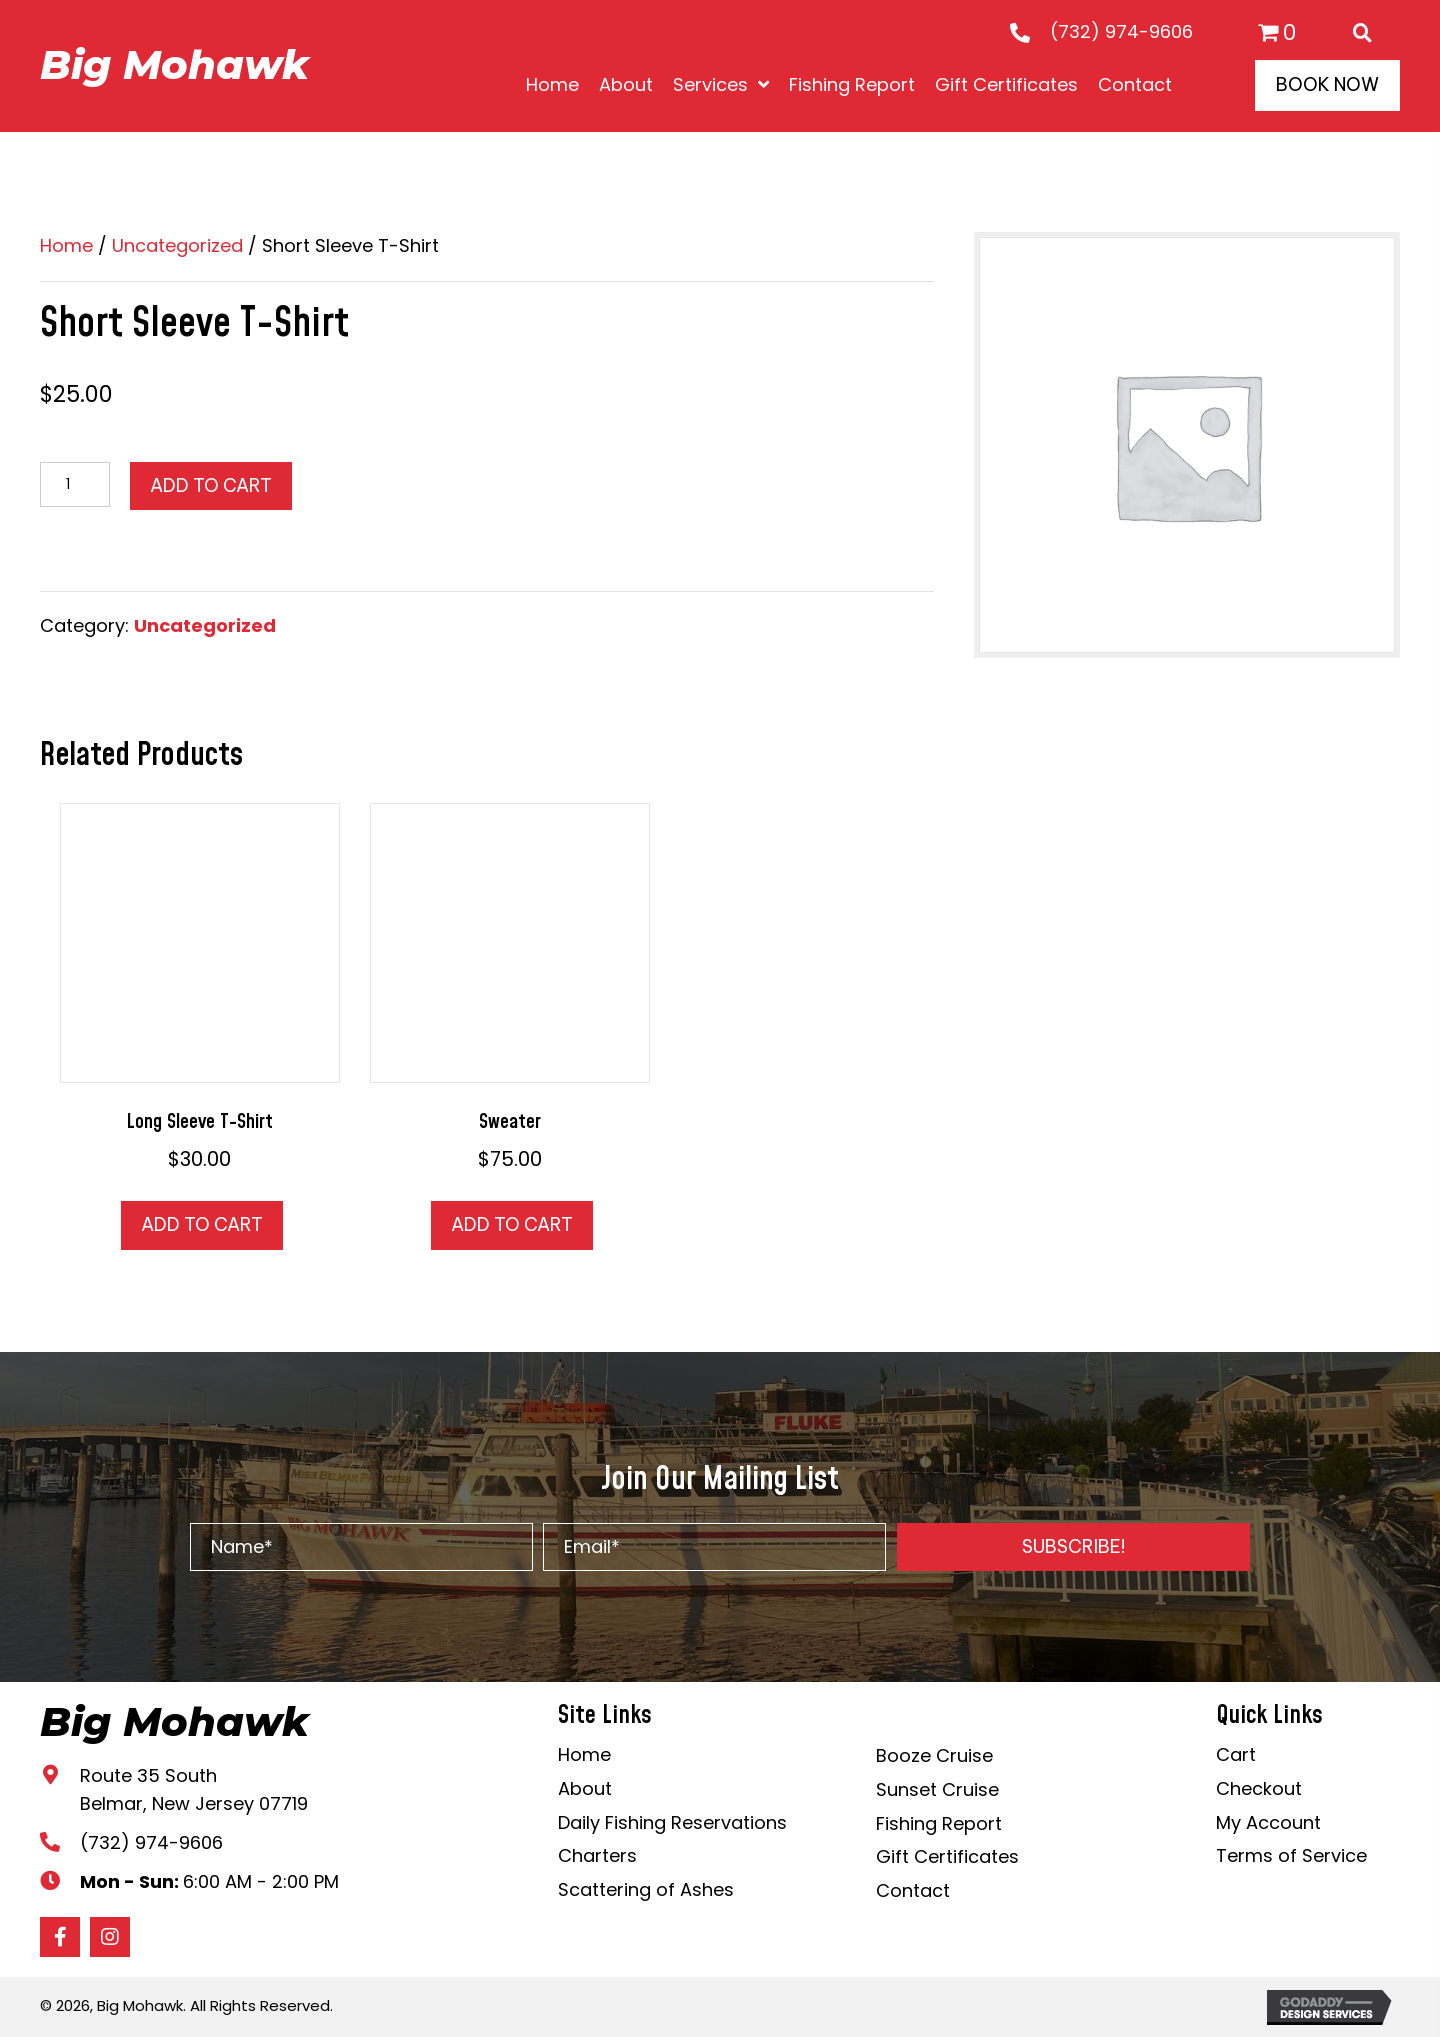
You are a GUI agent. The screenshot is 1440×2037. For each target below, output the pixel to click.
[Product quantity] (75, 484)
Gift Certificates (947, 1856)
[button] (1073, 1547)
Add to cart (211, 485)
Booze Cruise (934, 1755)
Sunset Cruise (937, 1789)
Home (66, 245)
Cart (1236, 1754)
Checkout (1259, 1788)
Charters (597, 1855)
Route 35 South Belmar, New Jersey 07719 (194, 1790)
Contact (913, 1890)
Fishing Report (939, 1823)
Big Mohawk (174, 64)
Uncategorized (177, 245)
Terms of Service (1291, 1855)
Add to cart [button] (202, 1224)
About (585, 1788)
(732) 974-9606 (1121, 31)
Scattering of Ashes (646, 1889)
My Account (1268, 1822)
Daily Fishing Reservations (672, 1822)
